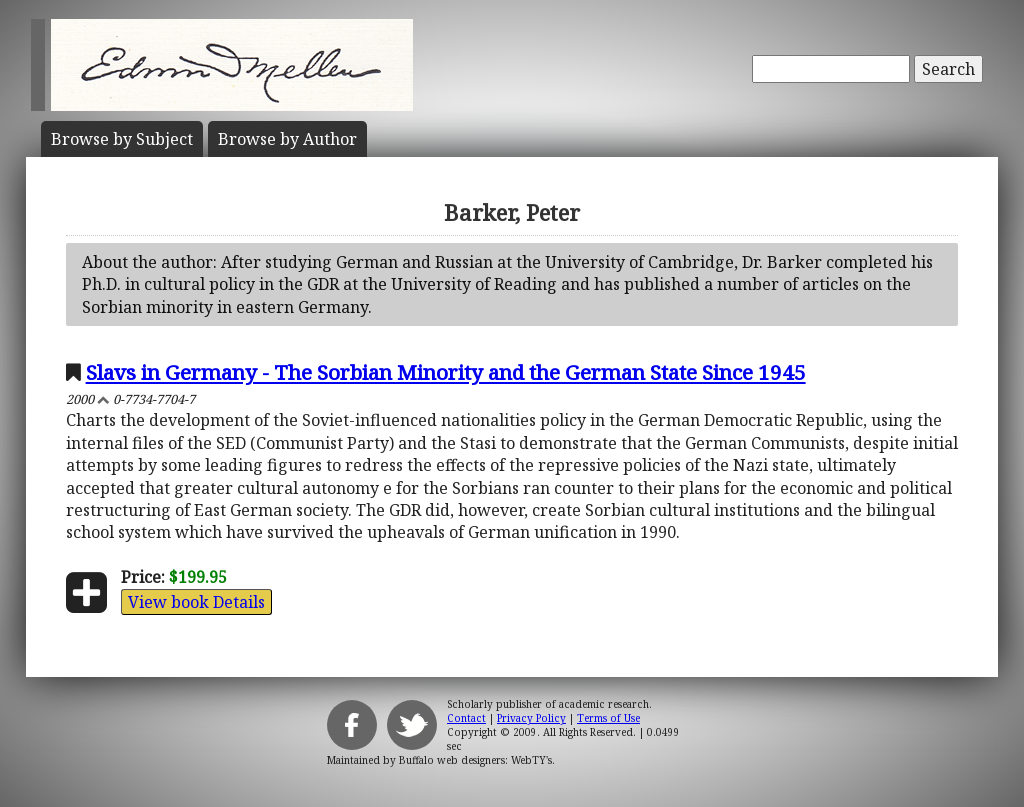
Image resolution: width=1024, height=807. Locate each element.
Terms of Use (608, 718)
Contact (466, 718)
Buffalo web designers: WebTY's (475, 760)
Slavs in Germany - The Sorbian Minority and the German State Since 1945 (446, 372)
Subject (122, 139)
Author (287, 139)
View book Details (196, 602)
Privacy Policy (531, 718)
